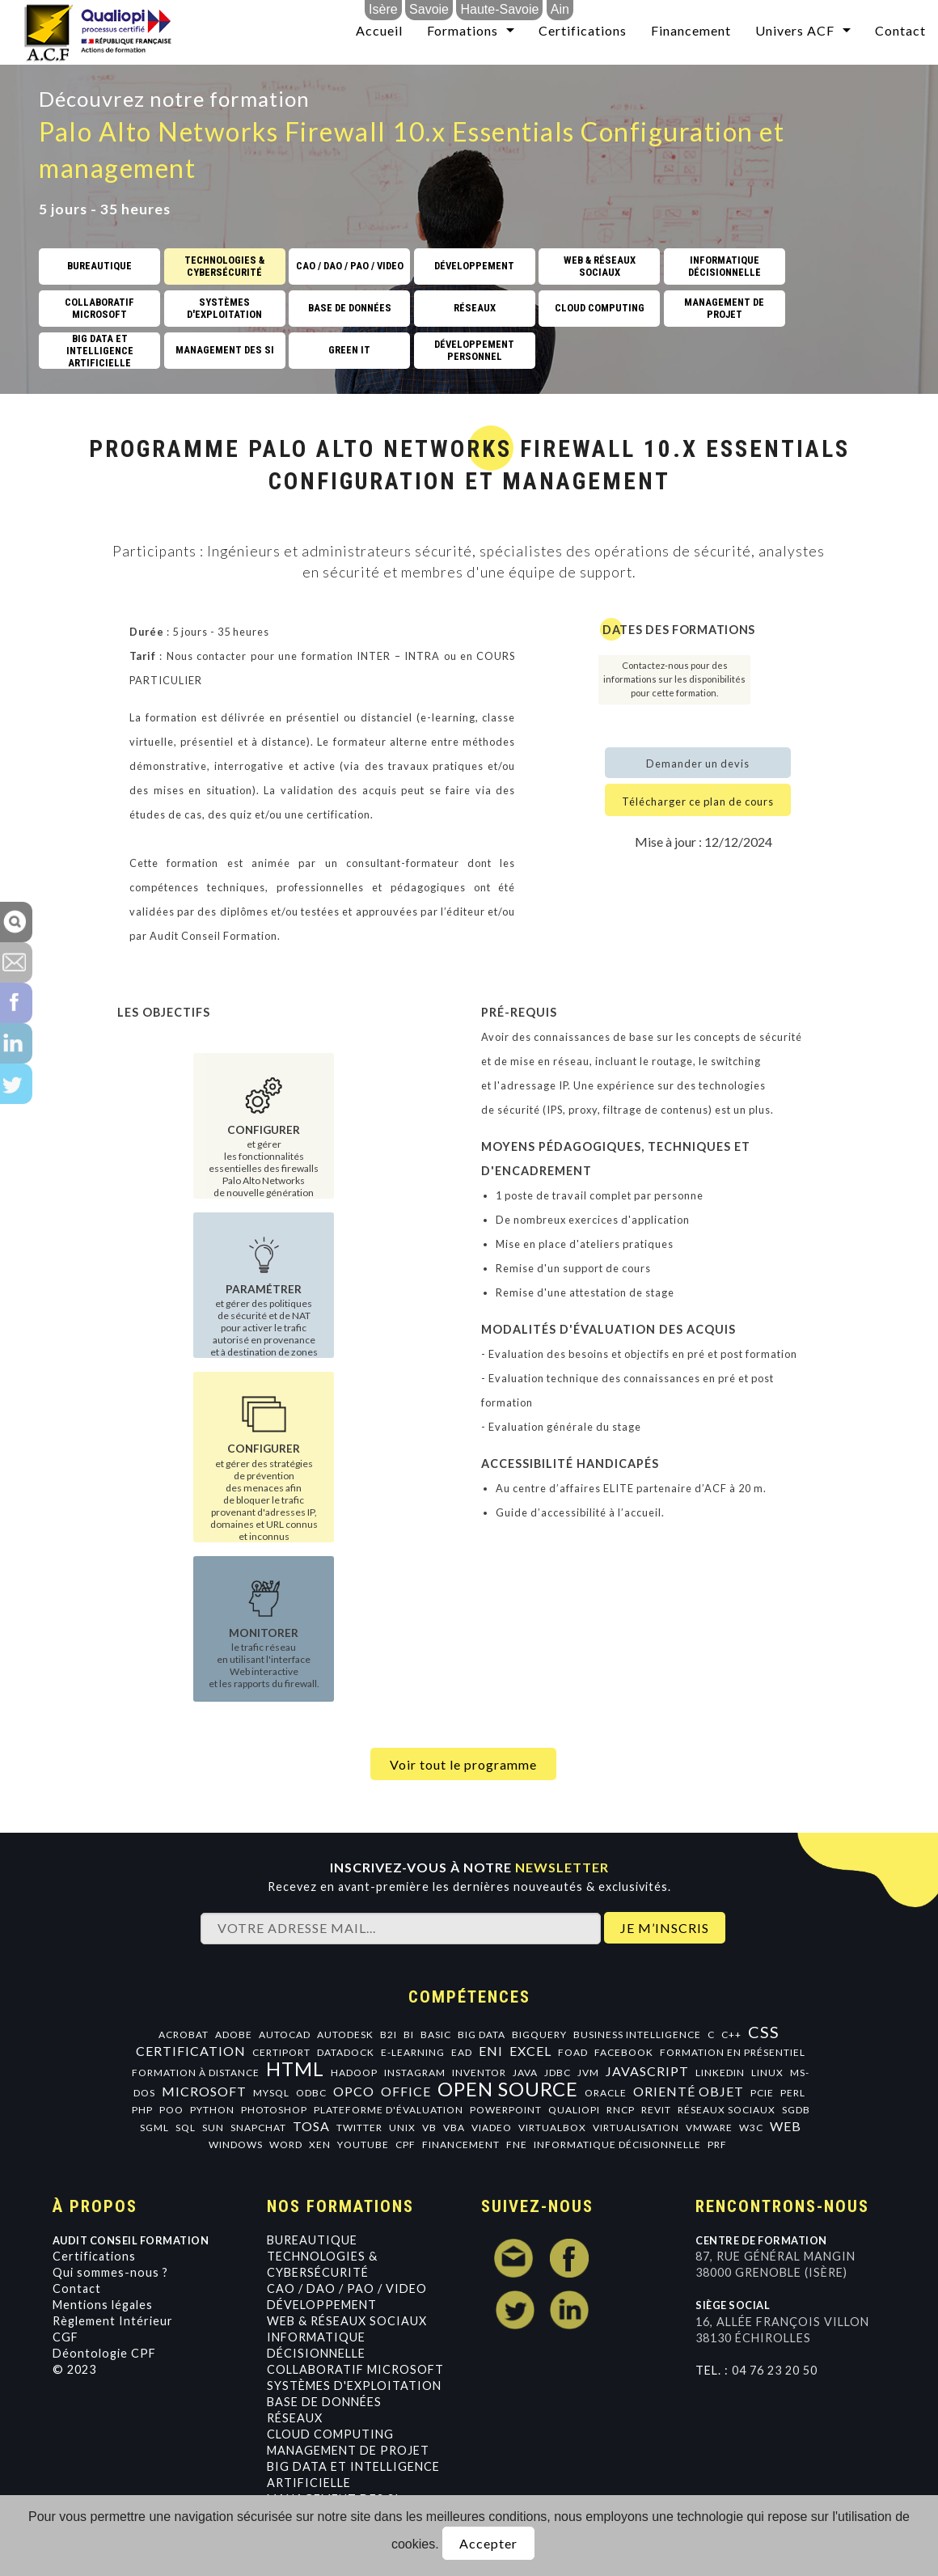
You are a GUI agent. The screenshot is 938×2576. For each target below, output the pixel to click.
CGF (65, 2337)
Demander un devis (698, 763)
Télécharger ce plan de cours (698, 801)
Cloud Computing (330, 2434)
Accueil (379, 30)
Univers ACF (794, 30)
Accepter (488, 2543)
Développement (322, 2305)
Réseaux (295, 2418)
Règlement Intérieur (113, 2321)
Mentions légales (103, 2305)
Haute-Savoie (499, 9)
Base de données (324, 2402)
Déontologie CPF (104, 2353)
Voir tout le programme (463, 1764)
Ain (560, 9)
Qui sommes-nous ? (110, 2272)
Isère (383, 9)
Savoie (429, 9)
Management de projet (348, 2450)
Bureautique (312, 2240)
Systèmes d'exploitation (354, 2385)
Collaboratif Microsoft (355, 2369)
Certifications (583, 30)
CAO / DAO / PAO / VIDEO (347, 2288)
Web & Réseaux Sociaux (347, 2321)
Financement (691, 30)
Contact (900, 30)
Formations (462, 30)
